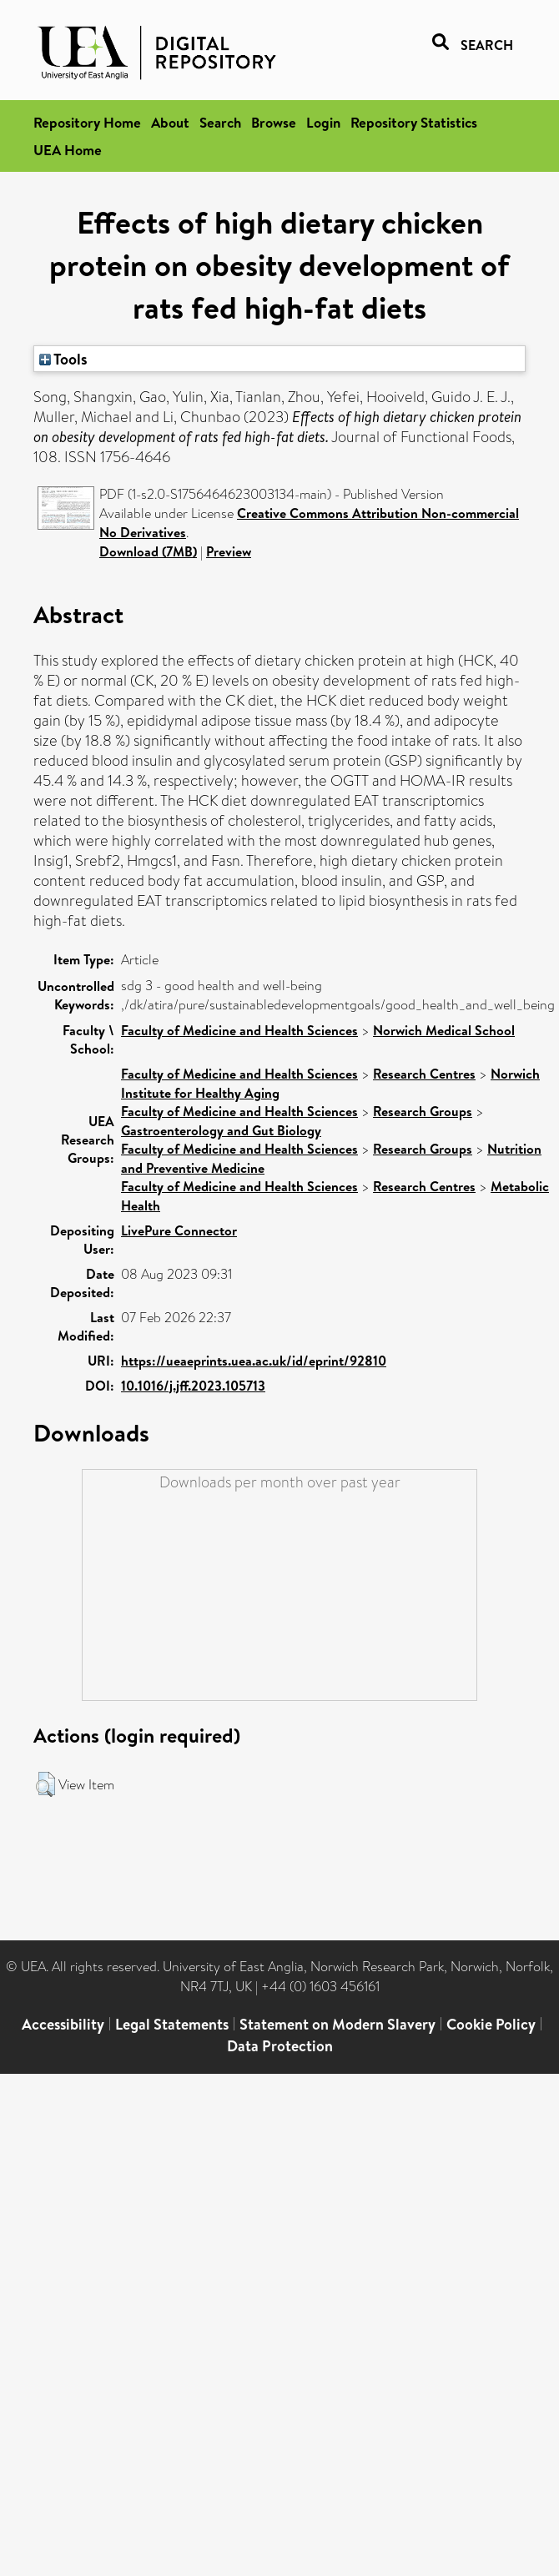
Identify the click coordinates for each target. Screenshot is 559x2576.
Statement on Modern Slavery (337, 2024)
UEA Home (67, 149)
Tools (63, 359)
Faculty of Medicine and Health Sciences (239, 1030)
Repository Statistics (413, 122)
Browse (273, 122)
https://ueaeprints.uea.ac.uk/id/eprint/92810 (253, 1360)
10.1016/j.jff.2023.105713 (193, 1385)
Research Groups (422, 1111)
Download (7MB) (148, 551)
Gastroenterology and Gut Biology (221, 1130)
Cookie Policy (491, 2024)
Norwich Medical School (444, 1030)
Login (323, 122)
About (170, 122)
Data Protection (280, 2045)
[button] (45, 1784)
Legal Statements (172, 2024)
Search (220, 122)
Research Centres (424, 1073)
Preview (228, 551)
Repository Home (87, 122)
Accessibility (63, 2024)
